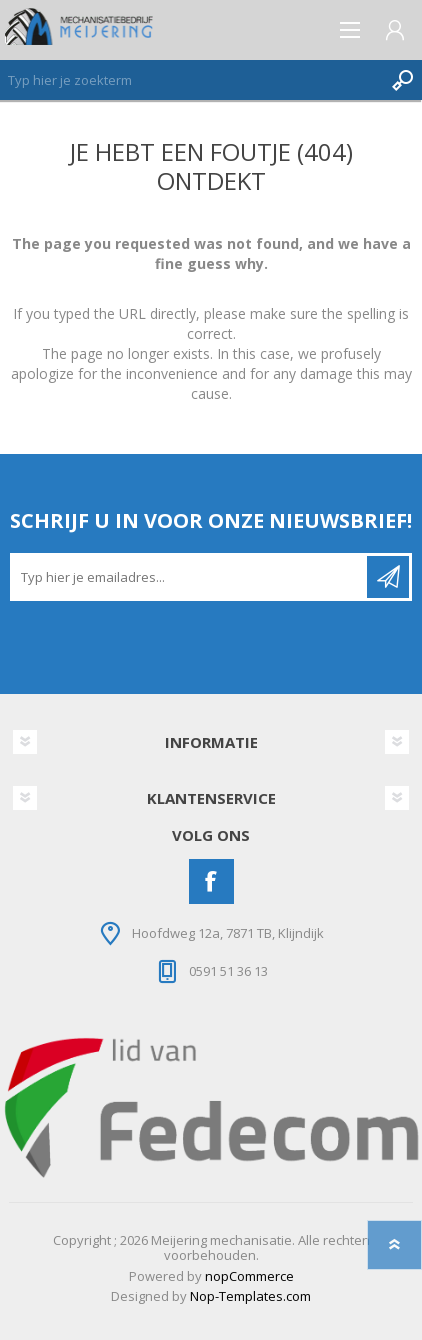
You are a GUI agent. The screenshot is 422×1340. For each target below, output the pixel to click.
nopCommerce (249, 1276)
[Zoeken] (191, 80)
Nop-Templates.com (250, 1296)
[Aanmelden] (190, 577)
